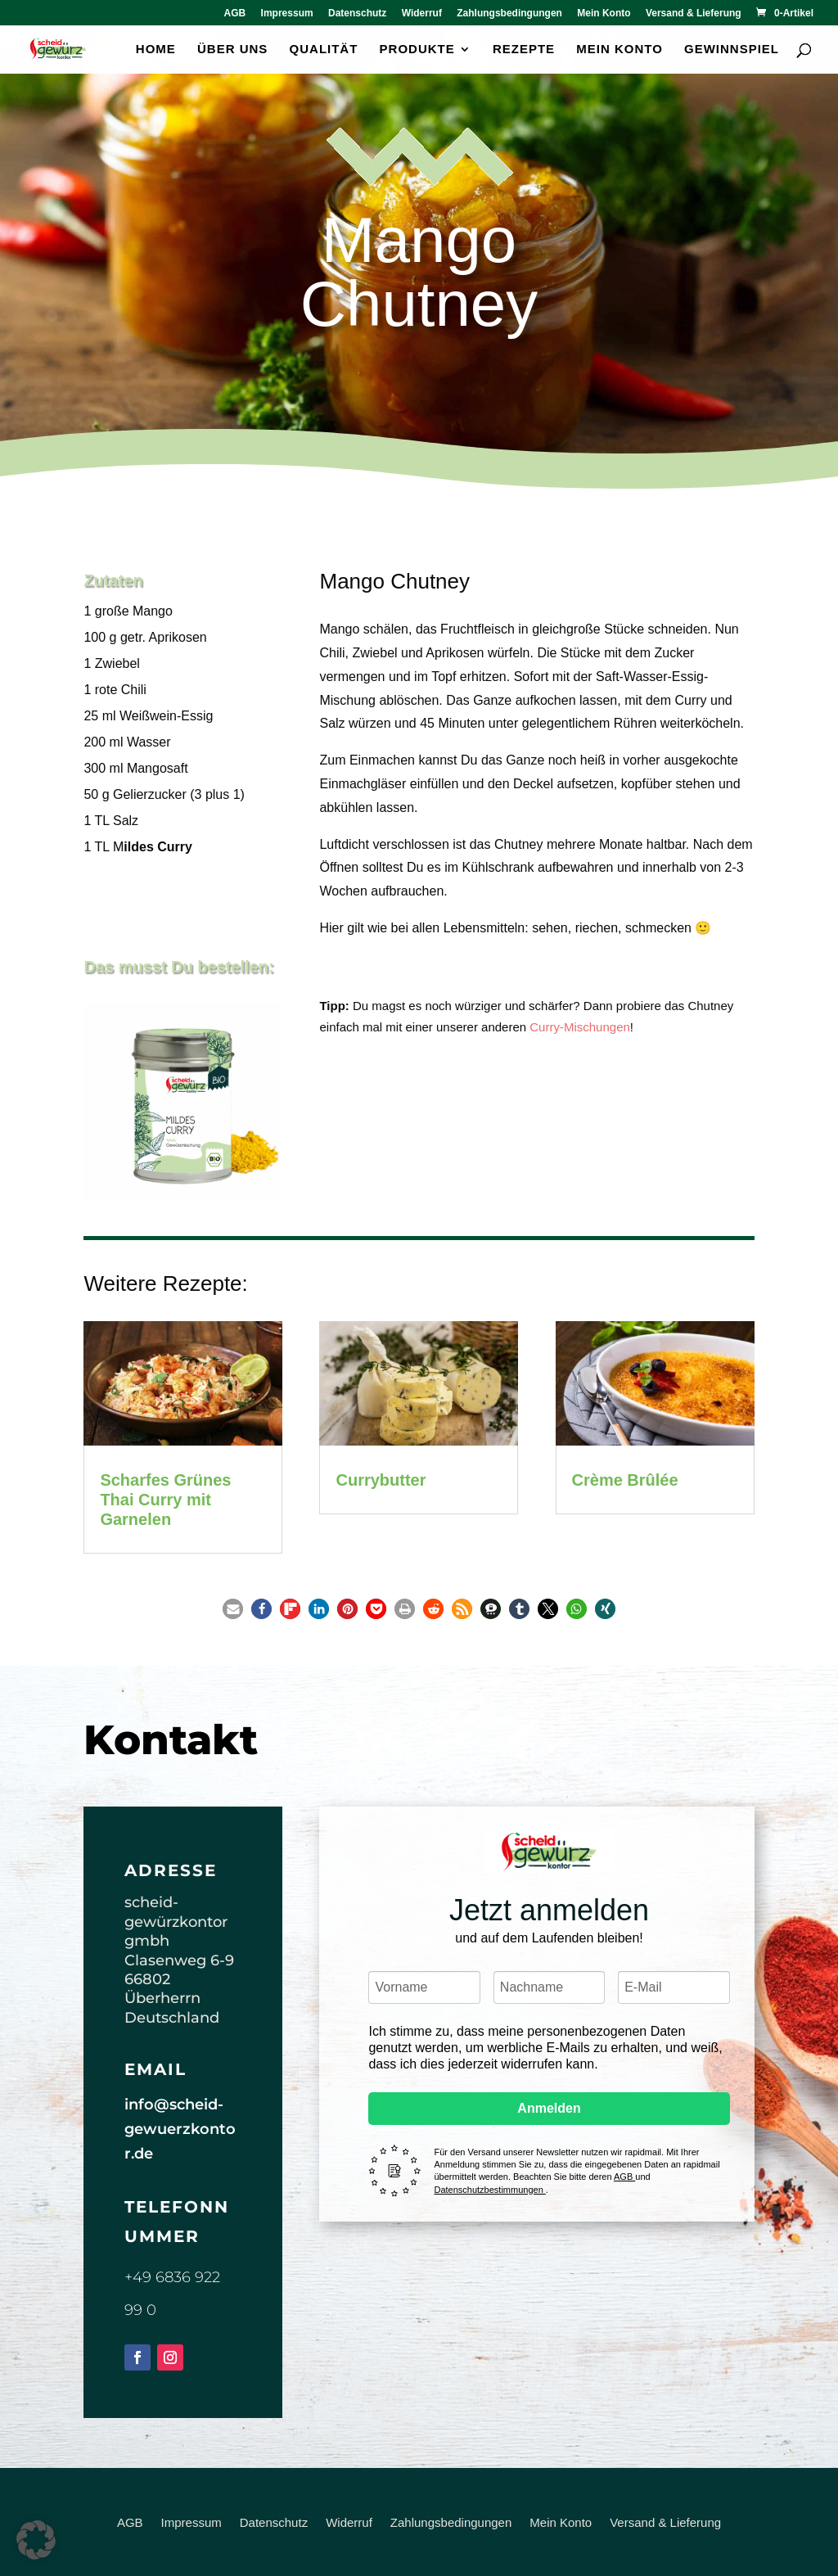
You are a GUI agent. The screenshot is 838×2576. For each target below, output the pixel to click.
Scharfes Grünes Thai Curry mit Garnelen (165, 1499)
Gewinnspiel (731, 49)
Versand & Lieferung (693, 13)
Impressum (287, 13)
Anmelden (548, 2108)
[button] (233, 1609)
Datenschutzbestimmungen (489, 2190)
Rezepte (524, 49)
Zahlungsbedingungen (509, 13)
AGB (235, 13)
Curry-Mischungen (579, 1027)
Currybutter (381, 1480)
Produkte (417, 49)
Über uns (232, 49)
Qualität (324, 49)
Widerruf (422, 13)
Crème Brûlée (625, 1480)
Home (156, 49)
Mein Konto (603, 13)
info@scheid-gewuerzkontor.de (180, 2129)
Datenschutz (357, 13)
